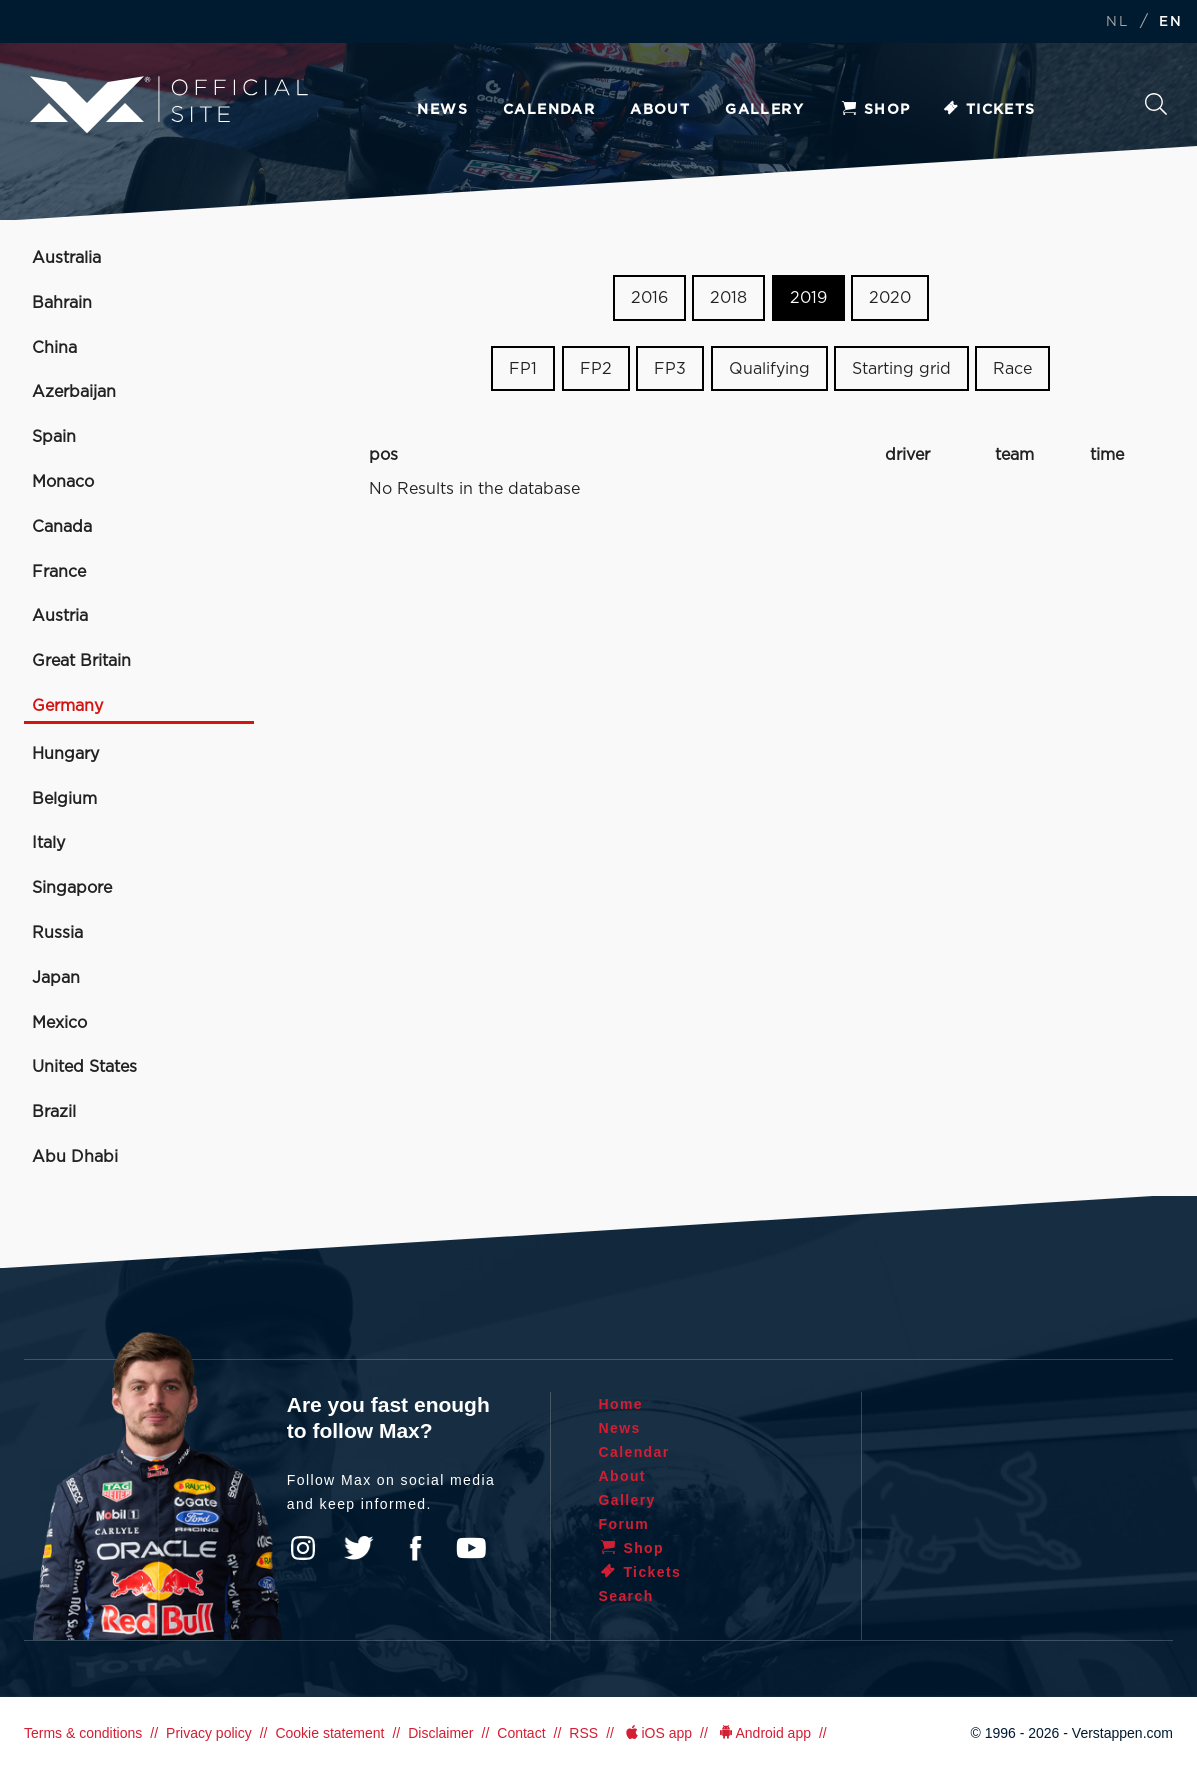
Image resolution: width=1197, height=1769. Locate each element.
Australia (66, 258)
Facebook (415, 1548)
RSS (583, 1733)
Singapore (72, 888)
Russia (57, 933)
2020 (890, 298)
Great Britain (81, 661)
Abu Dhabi (75, 1157)
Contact (521, 1733)
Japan (56, 978)
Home (621, 1404)
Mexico (59, 1023)
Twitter (359, 1548)
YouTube (471, 1548)
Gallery (764, 110)
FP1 (523, 369)
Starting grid (901, 369)
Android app (763, 1733)
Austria (60, 616)
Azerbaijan (74, 392)
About (660, 110)
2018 (728, 298)
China (54, 348)
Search (1156, 104)
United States (84, 1067)
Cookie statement (329, 1733)
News (442, 110)
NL (1117, 22)
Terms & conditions (83, 1733)
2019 (808, 298)
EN (1170, 22)
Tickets (988, 110)
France (59, 572)
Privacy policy (209, 1733)
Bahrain (62, 303)
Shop (875, 110)
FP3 (670, 369)
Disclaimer (440, 1733)
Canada (62, 527)
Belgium (64, 799)
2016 (649, 298)
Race (1012, 369)
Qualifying (769, 369)
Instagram (303, 1548)
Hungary (65, 754)
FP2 (596, 369)
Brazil (54, 1112)
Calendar (549, 110)
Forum (624, 1524)
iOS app (657, 1733)
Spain (54, 437)
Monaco (63, 482)
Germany (67, 706)
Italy (48, 843)
